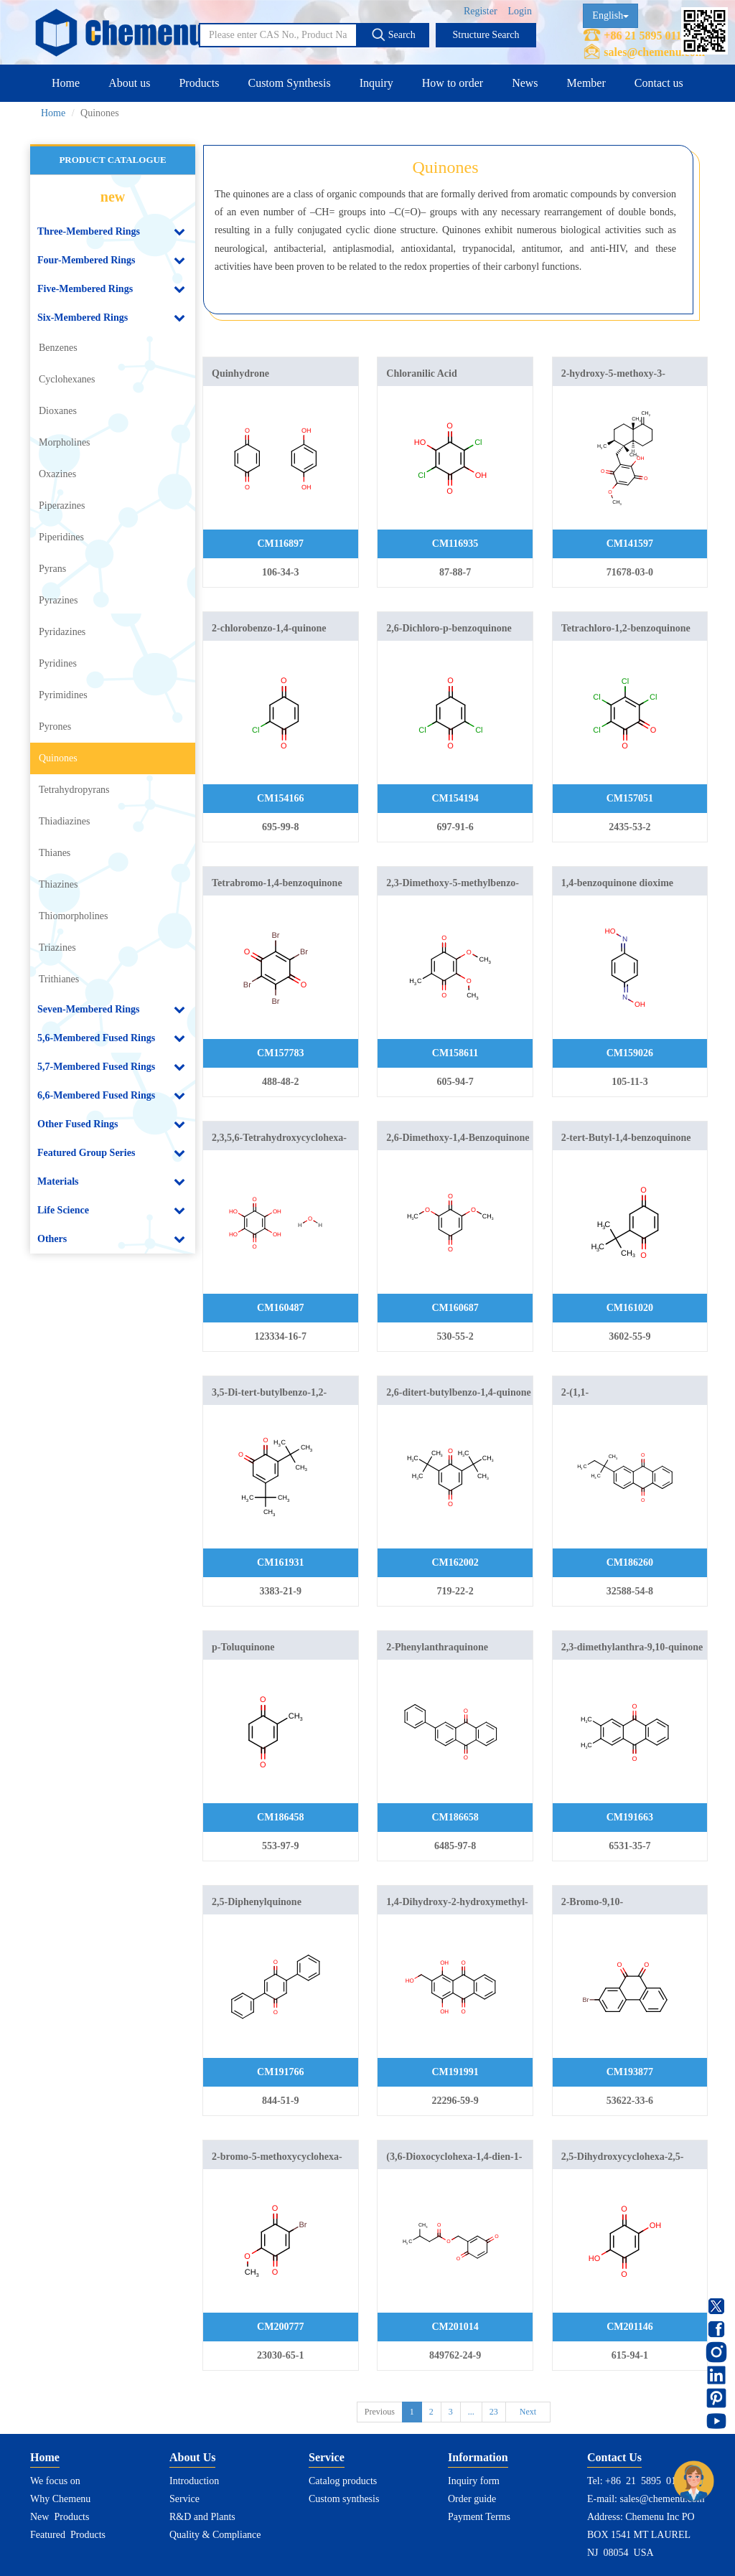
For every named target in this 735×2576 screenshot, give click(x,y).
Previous (380, 2412)
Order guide (472, 2498)
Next (528, 2412)
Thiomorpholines (73, 916)
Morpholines (64, 442)
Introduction (194, 2481)
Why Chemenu (60, 2498)
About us (129, 83)
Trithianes (59, 979)
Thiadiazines (64, 821)
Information (478, 2457)
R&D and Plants (202, 2516)
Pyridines (58, 663)
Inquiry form (474, 2481)
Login (520, 11)
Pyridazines (62, 631)
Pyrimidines (63, 695)
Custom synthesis (344, 2498)
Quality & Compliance (215, 2534)
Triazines (57, 947)
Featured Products (68, 2534)
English (610, 15)
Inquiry (376, 83)
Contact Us (614, 2457)
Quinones (58, 758)
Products (199, 83)
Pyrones (55, 726)
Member (586, 83)
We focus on (55, 2481)
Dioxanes (58, 410)
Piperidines (61, 537)
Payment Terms (479, 2516)
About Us (192, 2457)
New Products (59, 2516)
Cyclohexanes (67, 379)
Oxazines (57, 474)
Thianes (54, 852)
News (525, 83)
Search (393, 34)
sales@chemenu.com (654, 52)
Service (184, 2498)
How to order (452, 83)
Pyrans (52, 568)
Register (480, 11)
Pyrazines (58, 600)
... (471, 2412)
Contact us (659, 83)
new (112, 197)
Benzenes (58, 347)
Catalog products (343, 2481)
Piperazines (62, 505)
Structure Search (486, 34)
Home (66, 83)
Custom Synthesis (289, 83)
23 (494, 2412)
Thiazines (58, 884)
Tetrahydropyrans (74, 789)
